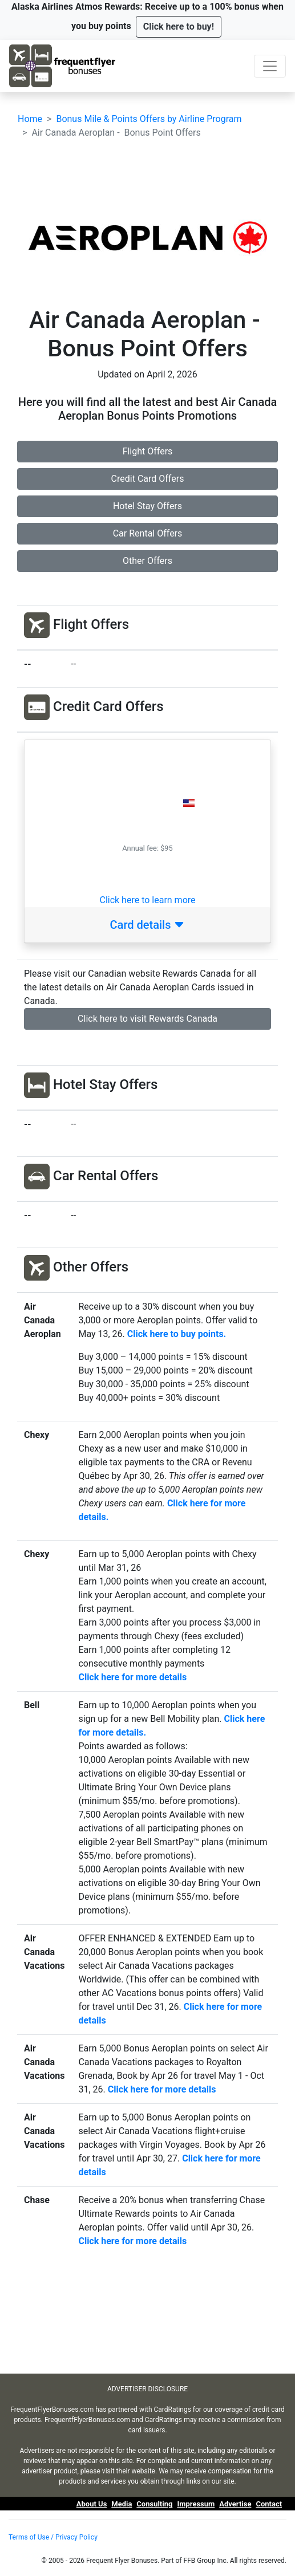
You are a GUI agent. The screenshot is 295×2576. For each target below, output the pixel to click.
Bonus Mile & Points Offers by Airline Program (148, 118)
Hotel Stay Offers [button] (147, 506)
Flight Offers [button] (148, 451)
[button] (178, 27)
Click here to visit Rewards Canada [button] (147, 1018)
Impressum (196, 2504)
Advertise (235, 2504)
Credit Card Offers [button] (147, 478)
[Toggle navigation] (270, 66)
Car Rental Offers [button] (148, 533)
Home (30, 118)
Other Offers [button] (147, 560)
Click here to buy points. (176, 1333)
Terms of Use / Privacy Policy (53, 2537)
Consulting (154, 2504)
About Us (91, 2504)
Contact (269, 2504)
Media (121, 2504)
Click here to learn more (147, 900)
